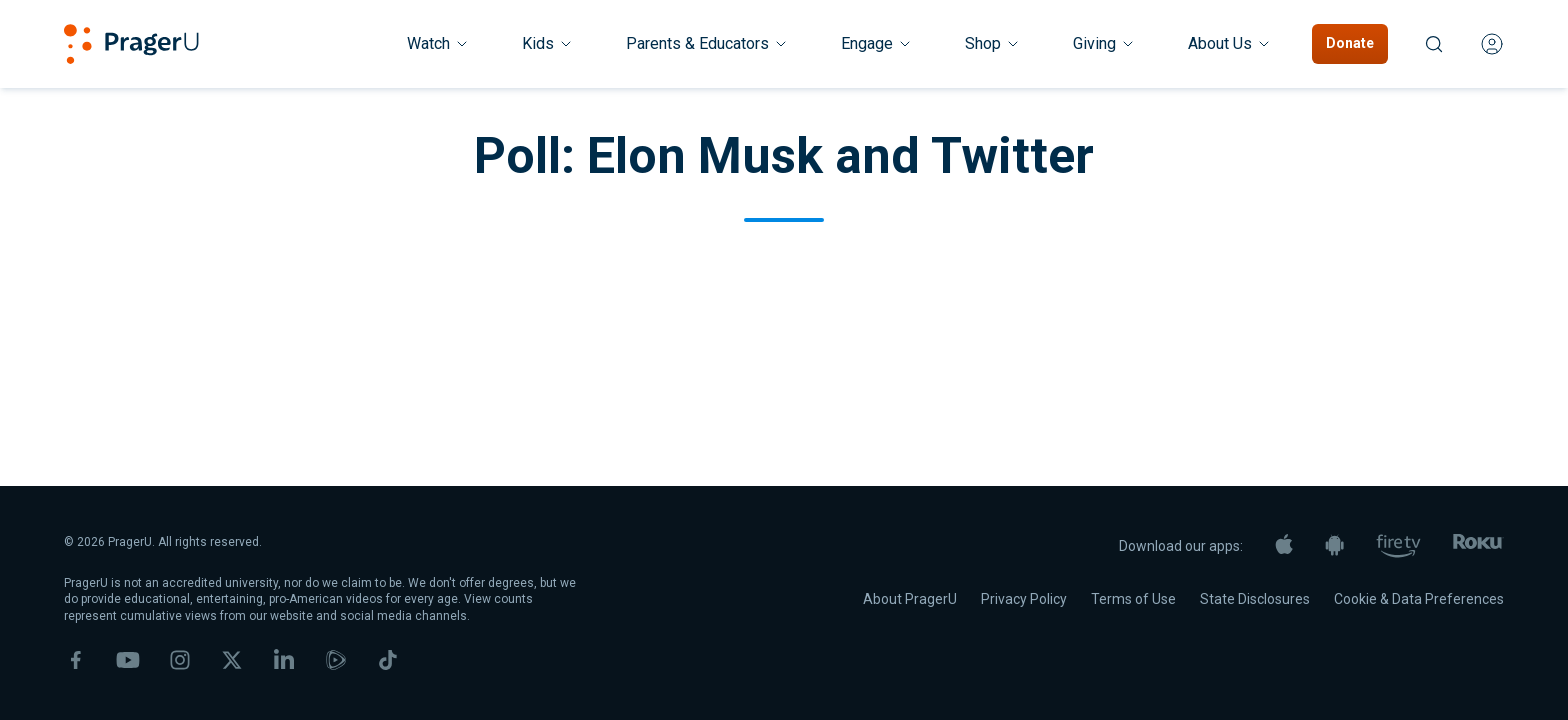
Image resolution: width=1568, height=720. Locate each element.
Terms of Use (1133, 599)
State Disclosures (1255, 599)
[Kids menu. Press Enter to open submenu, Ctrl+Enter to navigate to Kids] (548, 44)
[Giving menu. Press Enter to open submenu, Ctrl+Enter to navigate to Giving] (1104, 44)
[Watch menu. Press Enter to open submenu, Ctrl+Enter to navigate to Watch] (438, 44)
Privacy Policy (1024, 599)
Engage (877, 43)
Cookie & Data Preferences (1419, 599)
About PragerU (910, 599)
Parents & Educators (707, 43)
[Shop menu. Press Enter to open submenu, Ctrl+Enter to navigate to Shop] (993, 44)
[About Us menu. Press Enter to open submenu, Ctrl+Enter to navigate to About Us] (1230, 44)
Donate (1350, 43)
